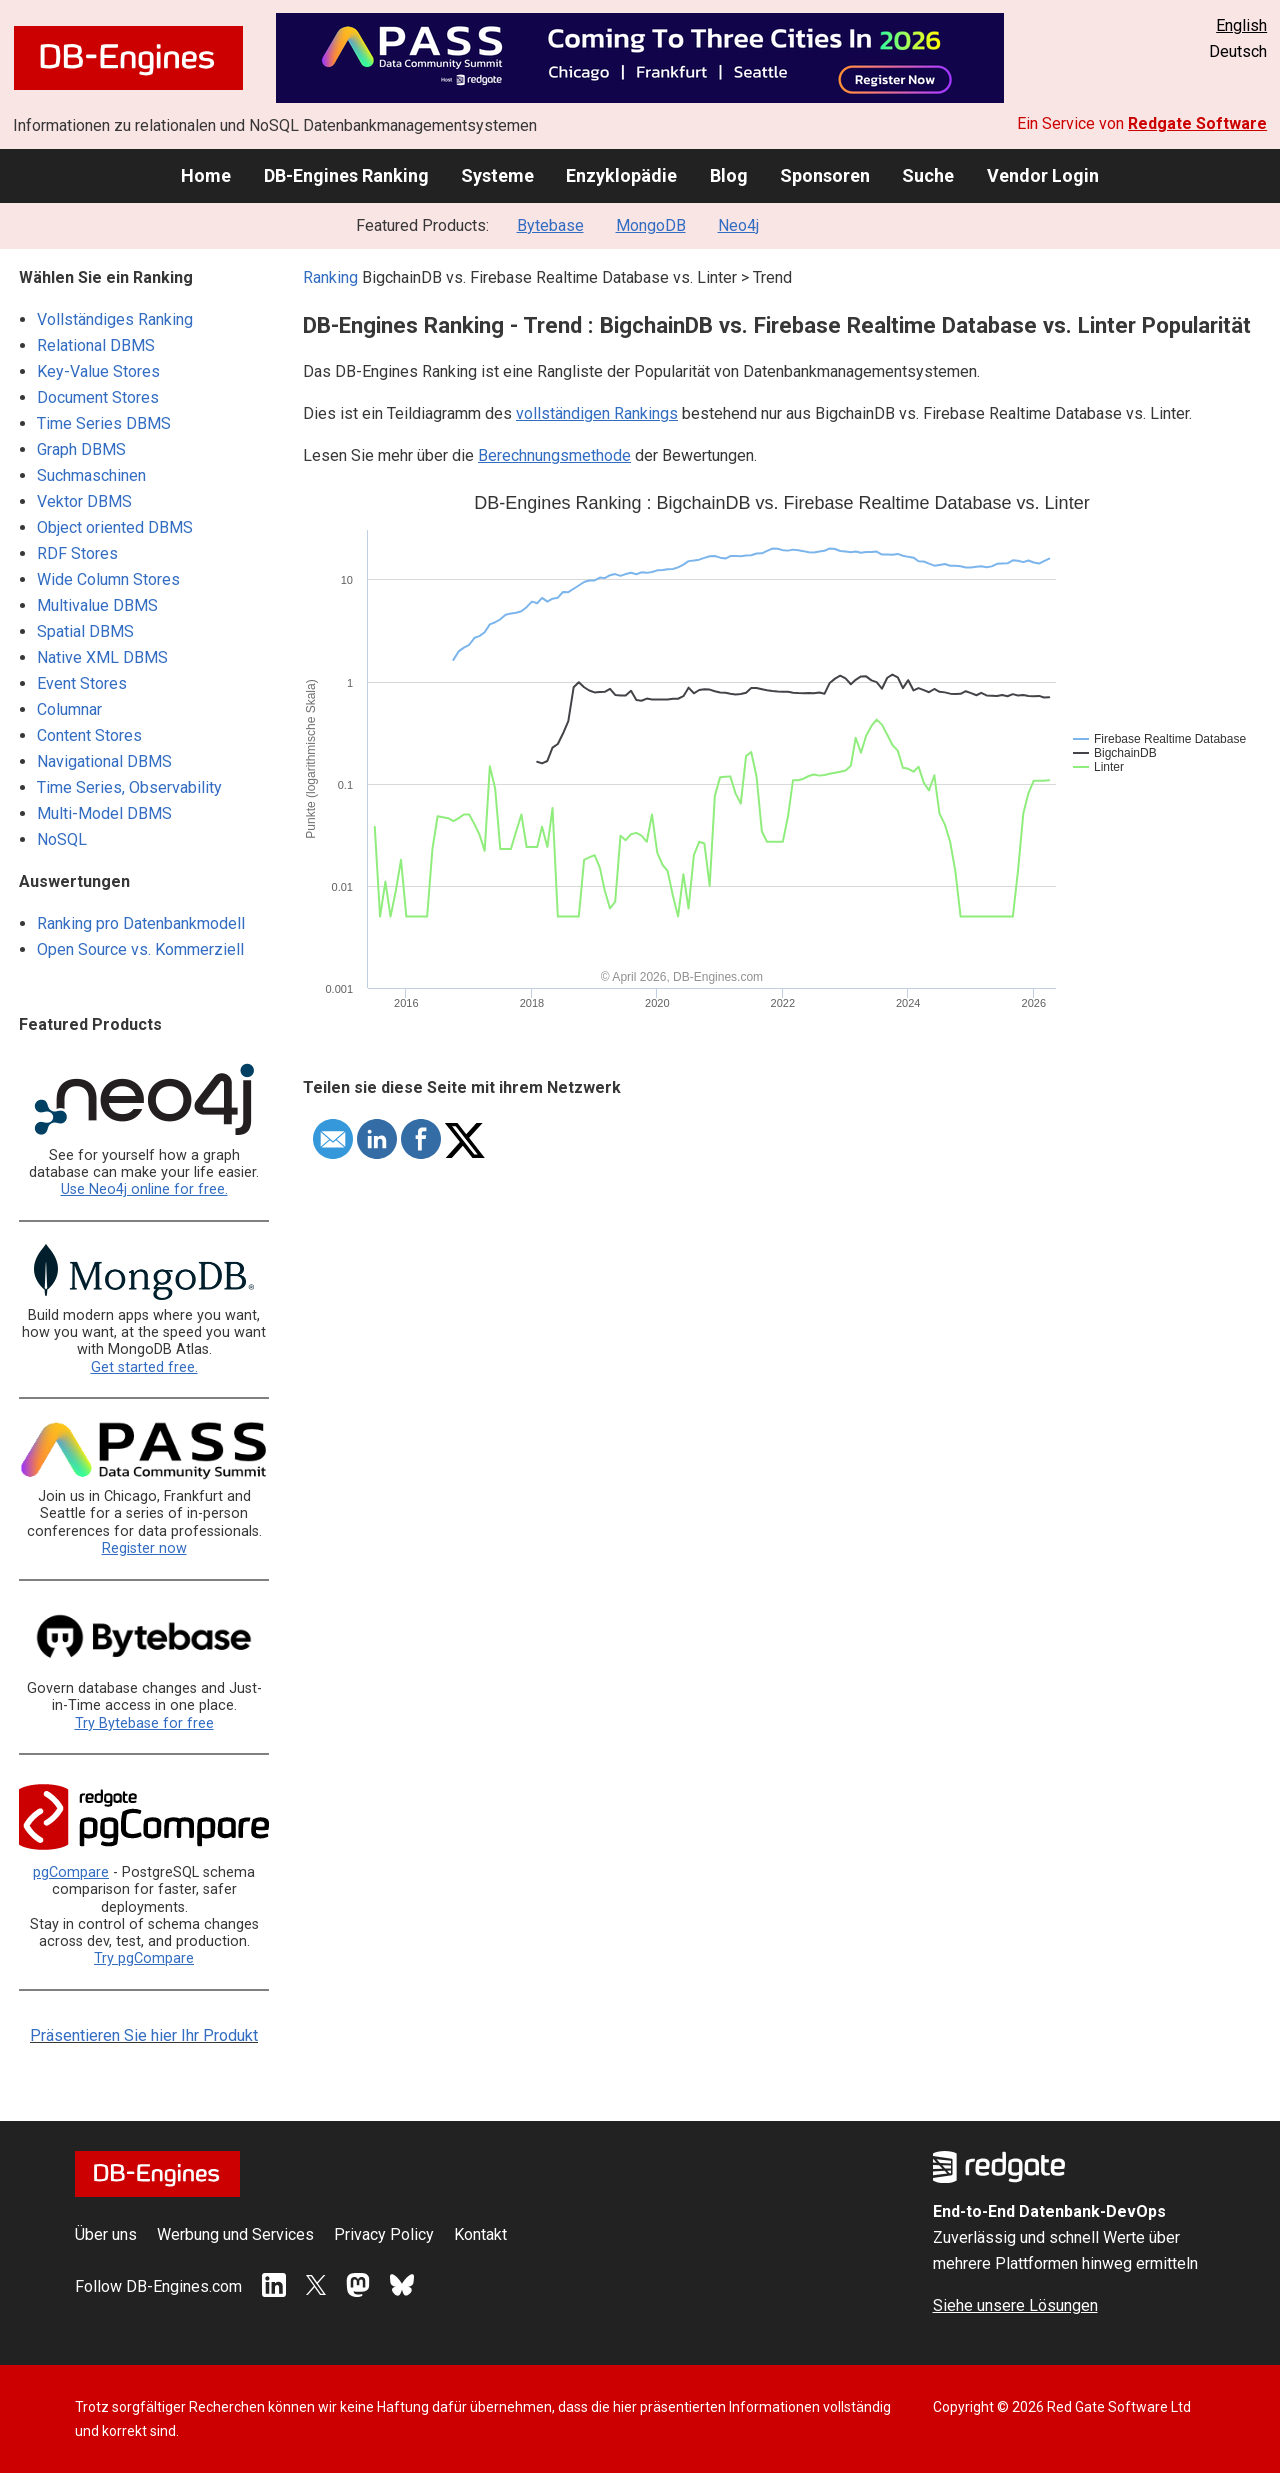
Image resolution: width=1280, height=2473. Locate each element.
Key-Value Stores (98, 371)
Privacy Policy (384, 2234)
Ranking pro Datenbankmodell (141, 923)
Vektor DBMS (84, 501)
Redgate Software (1197, 123)
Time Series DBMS (104, 423)
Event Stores (82, 683)
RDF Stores (77, 553)
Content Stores (89, 735)
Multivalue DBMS (97, 605)
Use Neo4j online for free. (144, 1189)
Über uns (106, 2234)
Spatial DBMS (85, 631)
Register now (144, 1548)
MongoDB (651, 225)
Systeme (497, 175)
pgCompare (71, 1872)
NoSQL (62, 839)
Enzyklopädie (621, 175)
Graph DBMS (81, 449)
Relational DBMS (96, 345)
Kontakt (480, 2234)
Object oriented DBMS (115, 527)
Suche (928, 175)
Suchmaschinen (91, 475)
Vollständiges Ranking (115, 319)
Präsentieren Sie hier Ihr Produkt (144, 2035)
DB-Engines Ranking (346, 175)
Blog (729, 175)
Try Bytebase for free (144, 1723)
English (1241, 25)
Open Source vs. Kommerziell (140, 949)
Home (206, 175)
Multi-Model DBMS (104, 813)
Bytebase (550, 225)
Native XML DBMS (102, 657)
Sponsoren (825, 175)
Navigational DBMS (104, 761)
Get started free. (144, 1367)
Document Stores (98, 397)
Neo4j (738, 225)
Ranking (330, 277)
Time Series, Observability (129, 787)
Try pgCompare (144, 1958)
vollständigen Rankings (597, 413)
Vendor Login (1043, 175)
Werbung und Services (235, 2234)
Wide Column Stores (108, 579)
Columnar (69, 709)
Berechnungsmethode (554, 455)
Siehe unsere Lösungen (1015, 2305)
